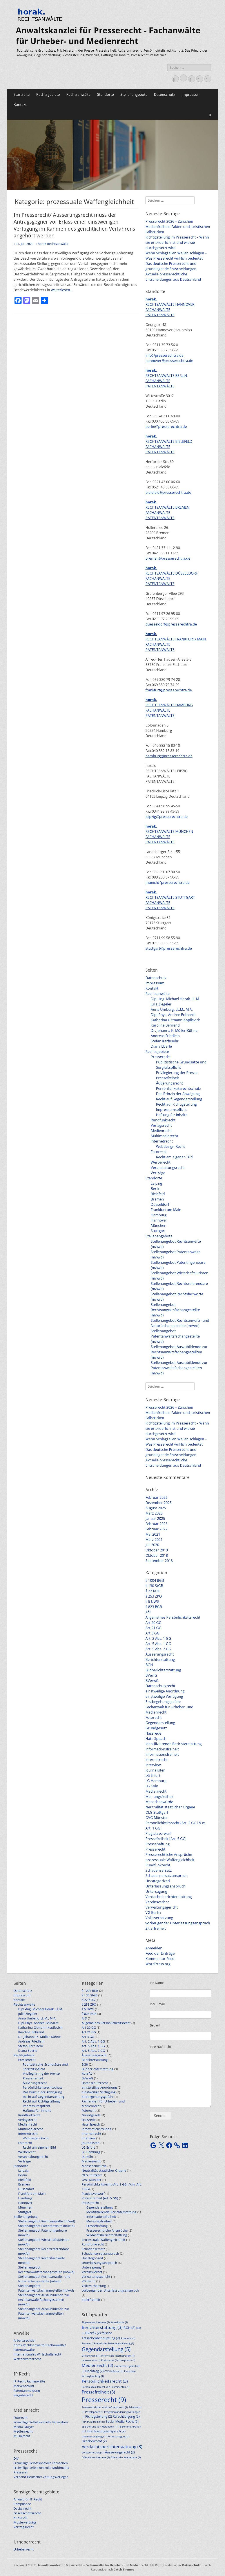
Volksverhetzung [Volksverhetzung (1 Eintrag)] (93, 2452)
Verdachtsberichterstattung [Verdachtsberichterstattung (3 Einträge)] (112, 2446)
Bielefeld (158, 1193)
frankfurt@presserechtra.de (168, 690)
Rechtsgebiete (48, 94)
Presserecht (161, 1056)
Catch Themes (124, 2569)
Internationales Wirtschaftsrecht (37, 2354)
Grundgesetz (156, 1728)
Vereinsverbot (157, 1902)
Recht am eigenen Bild (174, 1157)
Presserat (20, 2472)
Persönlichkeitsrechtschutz (178, 1088)
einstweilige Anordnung (165, 1691)
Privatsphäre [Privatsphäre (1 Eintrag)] (94, 2411)
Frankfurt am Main (166, 1209)
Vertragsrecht (24, 2527)
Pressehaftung (157, 1844)
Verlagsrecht (161, 1125)
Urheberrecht (24, 2549)
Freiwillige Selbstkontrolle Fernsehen (41, 2422)
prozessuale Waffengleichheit (169, 1859)
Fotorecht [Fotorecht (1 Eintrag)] (128, 2338)
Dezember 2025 (158, 1502)
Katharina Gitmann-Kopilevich (175, 1020)
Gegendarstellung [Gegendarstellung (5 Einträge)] (106, 2349)
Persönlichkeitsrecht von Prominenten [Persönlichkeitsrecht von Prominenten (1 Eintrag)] (105, 2386)
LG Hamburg (156, 1780)
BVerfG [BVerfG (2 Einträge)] (93, 2332)
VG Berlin (153, 1912)
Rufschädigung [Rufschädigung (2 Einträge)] (126, 2416)
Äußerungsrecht (169, 1083)
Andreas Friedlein (165, 1035)
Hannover (159, 1220)
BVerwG (152, 1680)
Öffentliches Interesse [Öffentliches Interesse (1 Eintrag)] (96, 2457)
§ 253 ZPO (153, 1596)
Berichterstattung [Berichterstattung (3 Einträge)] (102, 2327)
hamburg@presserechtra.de (168, 756)
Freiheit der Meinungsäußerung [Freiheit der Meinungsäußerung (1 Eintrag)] (114, 2343)
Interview (153, 1765)
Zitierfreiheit (155, 1928)
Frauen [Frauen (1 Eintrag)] (87, 2343)
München (158, 1225)
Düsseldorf (160, 1204)
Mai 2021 (152, 1534)
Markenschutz (24, 2386)
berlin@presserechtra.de (166, 426)
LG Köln (151, 1786)
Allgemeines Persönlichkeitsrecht (172, 1617)
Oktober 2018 (156, 1555)
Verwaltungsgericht (161, 1907)
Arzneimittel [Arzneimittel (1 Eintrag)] (119, 2322)
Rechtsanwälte (78, 94)
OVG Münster (156, 1817)
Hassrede (153, 1733)
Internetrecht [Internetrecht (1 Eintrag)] (91, 2360)
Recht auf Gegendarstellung (179, 1099)
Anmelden (153, 1948)
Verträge (158, 1172)
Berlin (155, 1188)
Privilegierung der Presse (177, 1072)
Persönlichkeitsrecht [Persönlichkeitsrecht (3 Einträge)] (105, 2381)
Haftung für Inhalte (171, 1114)
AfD (148, 1612)
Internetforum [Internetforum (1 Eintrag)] (124, 2355)
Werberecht (161, 1162)
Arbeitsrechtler (25, 2340)
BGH (149, 1664)
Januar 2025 (155, 1518)
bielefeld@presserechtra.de (168, 492)
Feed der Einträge (160, 1953)
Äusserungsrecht (159, 1654)
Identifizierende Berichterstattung (173, 1743)
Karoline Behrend (165, 1025)
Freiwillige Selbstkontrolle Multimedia (41, 2468)
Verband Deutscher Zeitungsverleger (41, 2477)
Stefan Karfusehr (165, 1041)
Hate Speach (155, 1738)
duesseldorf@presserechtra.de (171, 624)
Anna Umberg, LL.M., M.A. (172, 1009)
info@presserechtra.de (164, 355)
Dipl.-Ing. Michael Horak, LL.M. (175, 998)
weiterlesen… (62, 289)
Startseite (22, 94)
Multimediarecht (164, 1135)
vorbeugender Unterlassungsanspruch (177, 1923)
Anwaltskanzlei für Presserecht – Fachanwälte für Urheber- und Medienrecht (93, 2565)
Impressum (191, 94)
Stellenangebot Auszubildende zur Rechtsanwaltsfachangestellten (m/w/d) (179, 1352)
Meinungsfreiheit (159, 1796)
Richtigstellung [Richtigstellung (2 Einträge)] (98, 2416)
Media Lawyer (24, 2427)
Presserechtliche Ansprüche (168, 1854)
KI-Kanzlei (21, 2518)
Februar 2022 (156, 1529)
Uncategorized (157, 1880)
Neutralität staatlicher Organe (170, 1807)
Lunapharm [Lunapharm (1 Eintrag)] (126, 2360)
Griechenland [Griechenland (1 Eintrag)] (91, 2355)
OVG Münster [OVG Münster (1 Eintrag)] (113, 2371)
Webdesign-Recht (170, 1146)
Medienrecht (161, 1130)
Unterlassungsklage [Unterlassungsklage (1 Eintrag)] (94, 2436)
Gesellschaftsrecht (27, 2513)
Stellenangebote (133, 94)
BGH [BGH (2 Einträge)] (129, 2327)
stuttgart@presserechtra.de (168, 948)
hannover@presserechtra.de (169, 360)
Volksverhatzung (159, 1917)
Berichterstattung (160, 1659)
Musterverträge (25, 2522)
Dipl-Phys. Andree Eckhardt (173, 1014)
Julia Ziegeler (161, 1004)
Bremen (157, 1199)
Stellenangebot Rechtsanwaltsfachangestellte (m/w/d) (175, 1310)
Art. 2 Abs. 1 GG (158, 1638)
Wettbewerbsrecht (27, 2359)
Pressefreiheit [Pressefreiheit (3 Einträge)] (98, 2392)
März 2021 (154, 1539)
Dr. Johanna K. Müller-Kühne (174, 1030)
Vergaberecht (23, 2395)
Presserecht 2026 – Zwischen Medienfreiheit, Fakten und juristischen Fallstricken (177, 226)
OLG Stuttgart (156, 1812)
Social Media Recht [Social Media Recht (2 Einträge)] (122, 2421)
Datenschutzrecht (160, 1685)
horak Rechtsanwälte (53, 244)
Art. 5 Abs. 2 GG (158, 1649)
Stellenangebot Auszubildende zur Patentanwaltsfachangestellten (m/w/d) (179, 1368)
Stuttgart (158, 1230)
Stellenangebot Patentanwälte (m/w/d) (46, 2226)
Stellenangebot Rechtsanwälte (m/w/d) (46, 2221)
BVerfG (151, 1675)
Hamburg (159, 1215)
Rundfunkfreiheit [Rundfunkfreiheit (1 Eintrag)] (93, 2421)
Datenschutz (164, 94)
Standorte (105, 94)
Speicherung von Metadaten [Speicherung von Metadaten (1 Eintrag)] (99, 2426)
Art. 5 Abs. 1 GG (158, 1643)
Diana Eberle (161, 1046)
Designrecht (22, 2508)
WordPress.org (158, 1963)
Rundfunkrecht (163, 1120)
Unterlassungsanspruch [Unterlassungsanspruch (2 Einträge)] (105, 2431)
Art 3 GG (152, 1633)
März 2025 (154, 1513)
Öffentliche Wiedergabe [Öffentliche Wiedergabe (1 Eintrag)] (126, 2457)
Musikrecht (22, 2436)
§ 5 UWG (152, 1601)
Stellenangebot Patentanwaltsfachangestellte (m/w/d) (175, 1336)
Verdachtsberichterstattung (168, 1896)
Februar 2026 (156, 1497)
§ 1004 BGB (154, 1580)
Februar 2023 (156, 1523)
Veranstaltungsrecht (168, 1167)
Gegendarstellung (160, 1722)
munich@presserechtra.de (167, 882)
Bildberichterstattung (163, 1670)
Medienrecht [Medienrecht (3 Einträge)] (97, 2365)
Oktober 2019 (156, 1550)
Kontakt (20, 104)
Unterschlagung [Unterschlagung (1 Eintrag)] (118, 2436)
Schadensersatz (158, 1870)
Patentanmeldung (27, 2390)
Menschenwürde (159, 1801)
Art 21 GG (153, 1627)
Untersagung (156, 1891)
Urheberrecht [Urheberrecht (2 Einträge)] (94, 2441)
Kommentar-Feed (159, 1958)
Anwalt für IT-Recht (28, 2499)
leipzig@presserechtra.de (166, 816)
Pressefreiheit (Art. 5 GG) (166, 1838)
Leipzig (156, 1183)
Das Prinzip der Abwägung (178, 1093)
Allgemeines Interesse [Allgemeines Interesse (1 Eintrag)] (96, 2322)
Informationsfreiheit (162, 1749)
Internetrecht (162, 1141)
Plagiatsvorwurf (158, 1833)
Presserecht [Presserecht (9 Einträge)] (104, 2399)
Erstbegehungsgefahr (163, 1701)
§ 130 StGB (154, 1585)
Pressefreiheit (167, 1078)
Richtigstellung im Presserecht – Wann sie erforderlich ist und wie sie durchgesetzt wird (177, 242)
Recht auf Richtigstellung (176, 1104)
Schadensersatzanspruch (166, 1875)
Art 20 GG (153, 1622)
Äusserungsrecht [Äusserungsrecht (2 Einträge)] (120, 2452)
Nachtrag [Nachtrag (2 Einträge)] (94, 2370)
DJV (16, 2458)
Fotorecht (159, 1151)
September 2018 (159, 1560)
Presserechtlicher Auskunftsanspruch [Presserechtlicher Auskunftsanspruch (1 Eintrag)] (105, 2407)
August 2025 (155, 1508)
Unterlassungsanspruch (165, 1886)
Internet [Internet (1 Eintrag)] (107, 2355)
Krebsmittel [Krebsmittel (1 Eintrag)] (109, 2360)
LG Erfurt (152, 1775)
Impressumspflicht (171, 1109)
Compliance (22, 2504)
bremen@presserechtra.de (167, 558)
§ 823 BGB (153, 1606)
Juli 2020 (152, 1544)
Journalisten (155, 1770)
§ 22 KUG (152, 1591)
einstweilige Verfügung (164, 1696)
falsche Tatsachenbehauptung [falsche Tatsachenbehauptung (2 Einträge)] (101, 2335)
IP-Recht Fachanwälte (29, 2381)
